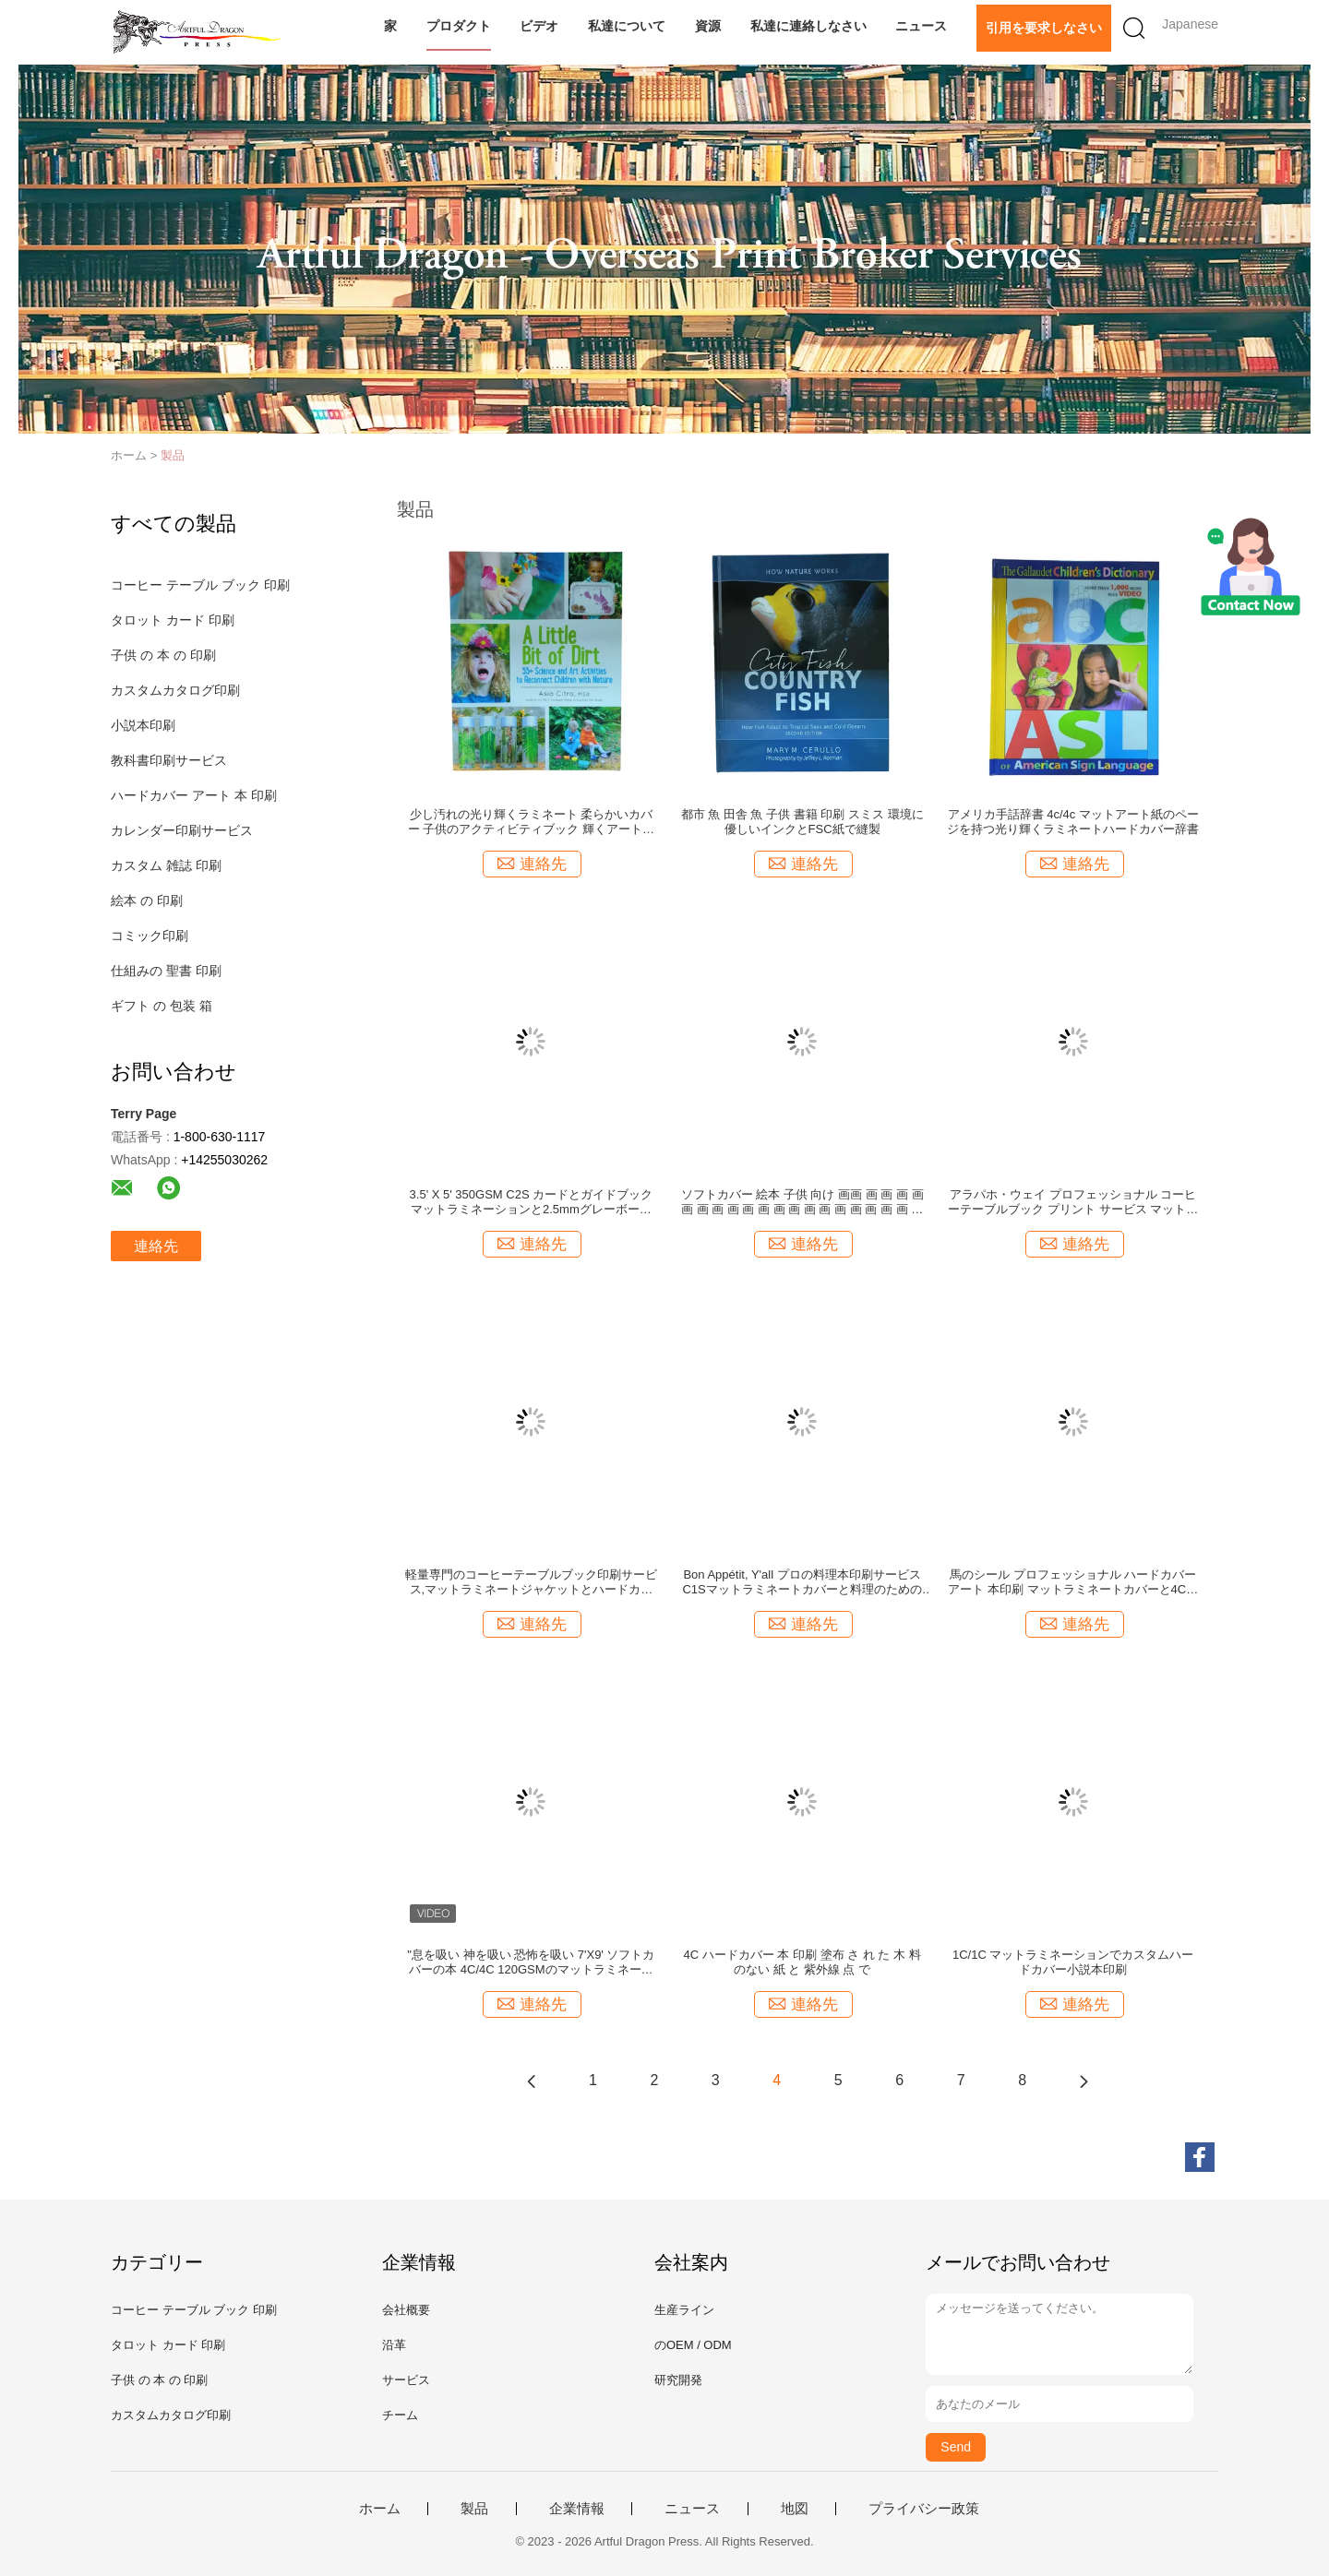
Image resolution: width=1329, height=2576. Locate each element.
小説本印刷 (143, 725)
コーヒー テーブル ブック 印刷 (200, 585)
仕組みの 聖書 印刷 (166, 970)
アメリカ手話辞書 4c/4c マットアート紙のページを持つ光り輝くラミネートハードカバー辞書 (1073, 821)
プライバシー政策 (923, 2508)
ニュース (921, 25)
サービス (406, 2380)
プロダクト (458, 25)
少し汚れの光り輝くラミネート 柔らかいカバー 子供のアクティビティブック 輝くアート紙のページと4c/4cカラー (531, 822)
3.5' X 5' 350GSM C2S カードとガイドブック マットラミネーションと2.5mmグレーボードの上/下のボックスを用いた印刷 (531, 1202)
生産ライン (684, 2310)
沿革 (394, 2345)
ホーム (380, 2508)
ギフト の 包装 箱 (161, 1005)
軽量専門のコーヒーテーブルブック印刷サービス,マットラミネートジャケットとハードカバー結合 (531, 1582)
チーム (400, 2415)
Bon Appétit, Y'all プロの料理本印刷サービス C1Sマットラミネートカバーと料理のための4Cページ (801, 1582)
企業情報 (577, 2508)
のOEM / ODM (693, 2345)
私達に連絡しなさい (808, 25)
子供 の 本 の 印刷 (163, 655)
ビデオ (539, 25)
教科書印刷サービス (169, 760)
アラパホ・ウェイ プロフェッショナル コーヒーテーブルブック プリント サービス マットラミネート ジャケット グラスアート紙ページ (1073, 1202)
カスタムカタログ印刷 (175, 690)
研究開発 (678, 2380)
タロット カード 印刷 (172, 620)
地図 (794, 2508)
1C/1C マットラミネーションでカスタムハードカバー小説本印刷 (1072, 1962)
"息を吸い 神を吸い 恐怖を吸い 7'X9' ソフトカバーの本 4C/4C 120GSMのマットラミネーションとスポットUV (530, 1962)
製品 (173, 455)
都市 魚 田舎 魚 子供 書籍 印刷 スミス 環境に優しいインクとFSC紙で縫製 (802, 821)
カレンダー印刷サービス (182, 830)
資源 (708, 25)
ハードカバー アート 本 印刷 (194, 795)
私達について (626, 25)
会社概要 (406, 2310)
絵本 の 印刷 (147, 900)
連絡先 (156, 1246)
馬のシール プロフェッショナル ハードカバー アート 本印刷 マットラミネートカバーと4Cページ (1073, 1582)
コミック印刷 (149, 935)
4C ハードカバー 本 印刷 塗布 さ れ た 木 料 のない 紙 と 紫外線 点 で (802, 1962)
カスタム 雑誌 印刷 (166, 865)
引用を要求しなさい (1044, 27)
